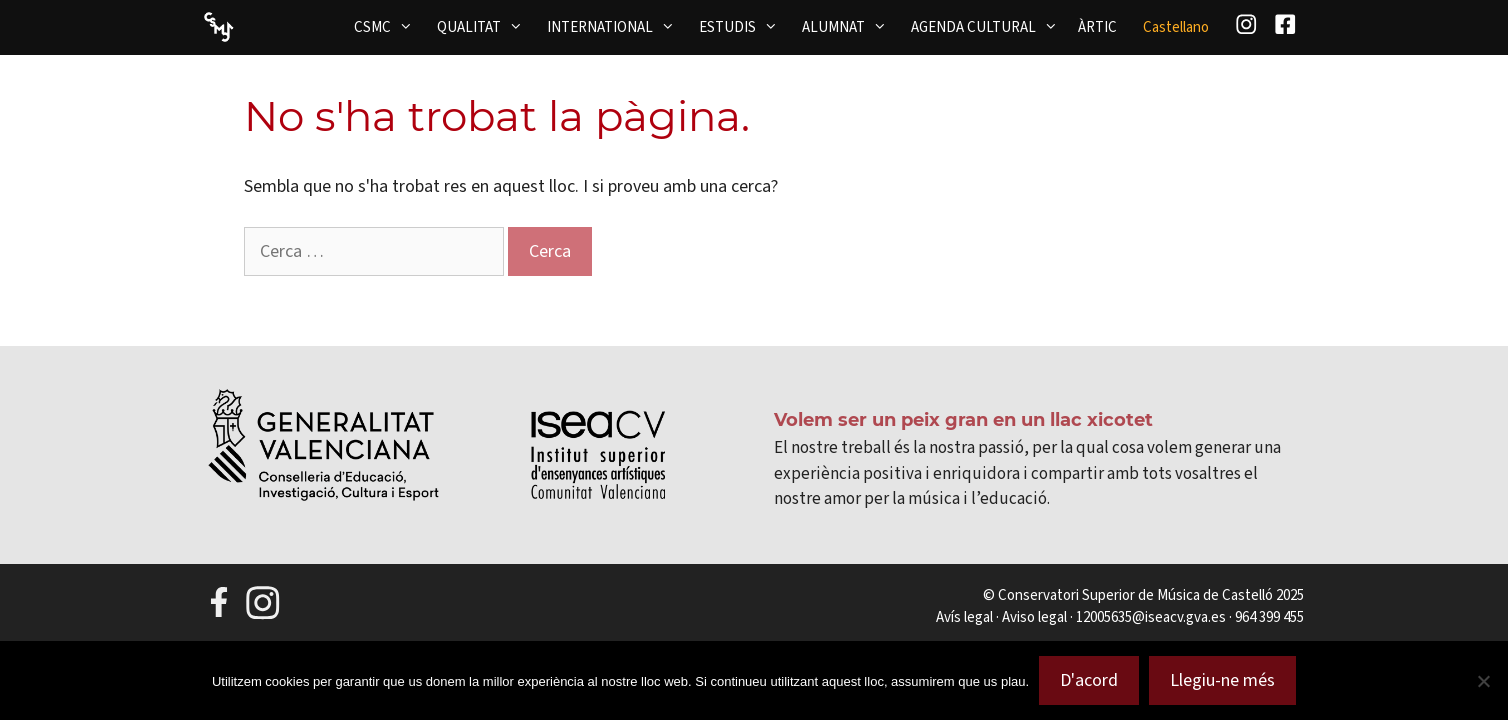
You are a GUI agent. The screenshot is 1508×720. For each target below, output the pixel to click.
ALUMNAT (850, 27)
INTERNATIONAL (617, 27)
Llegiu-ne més (1222, 680)
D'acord (1089, 680)
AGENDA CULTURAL (990, 27)
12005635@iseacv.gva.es (1151, 617)
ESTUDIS (744, 27)
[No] (1483, 681)
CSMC (389, 27)
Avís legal (964, 617)
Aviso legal (1034, 617)
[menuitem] (1176, 27)
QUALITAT (486, 27)
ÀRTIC (1097, 27)
